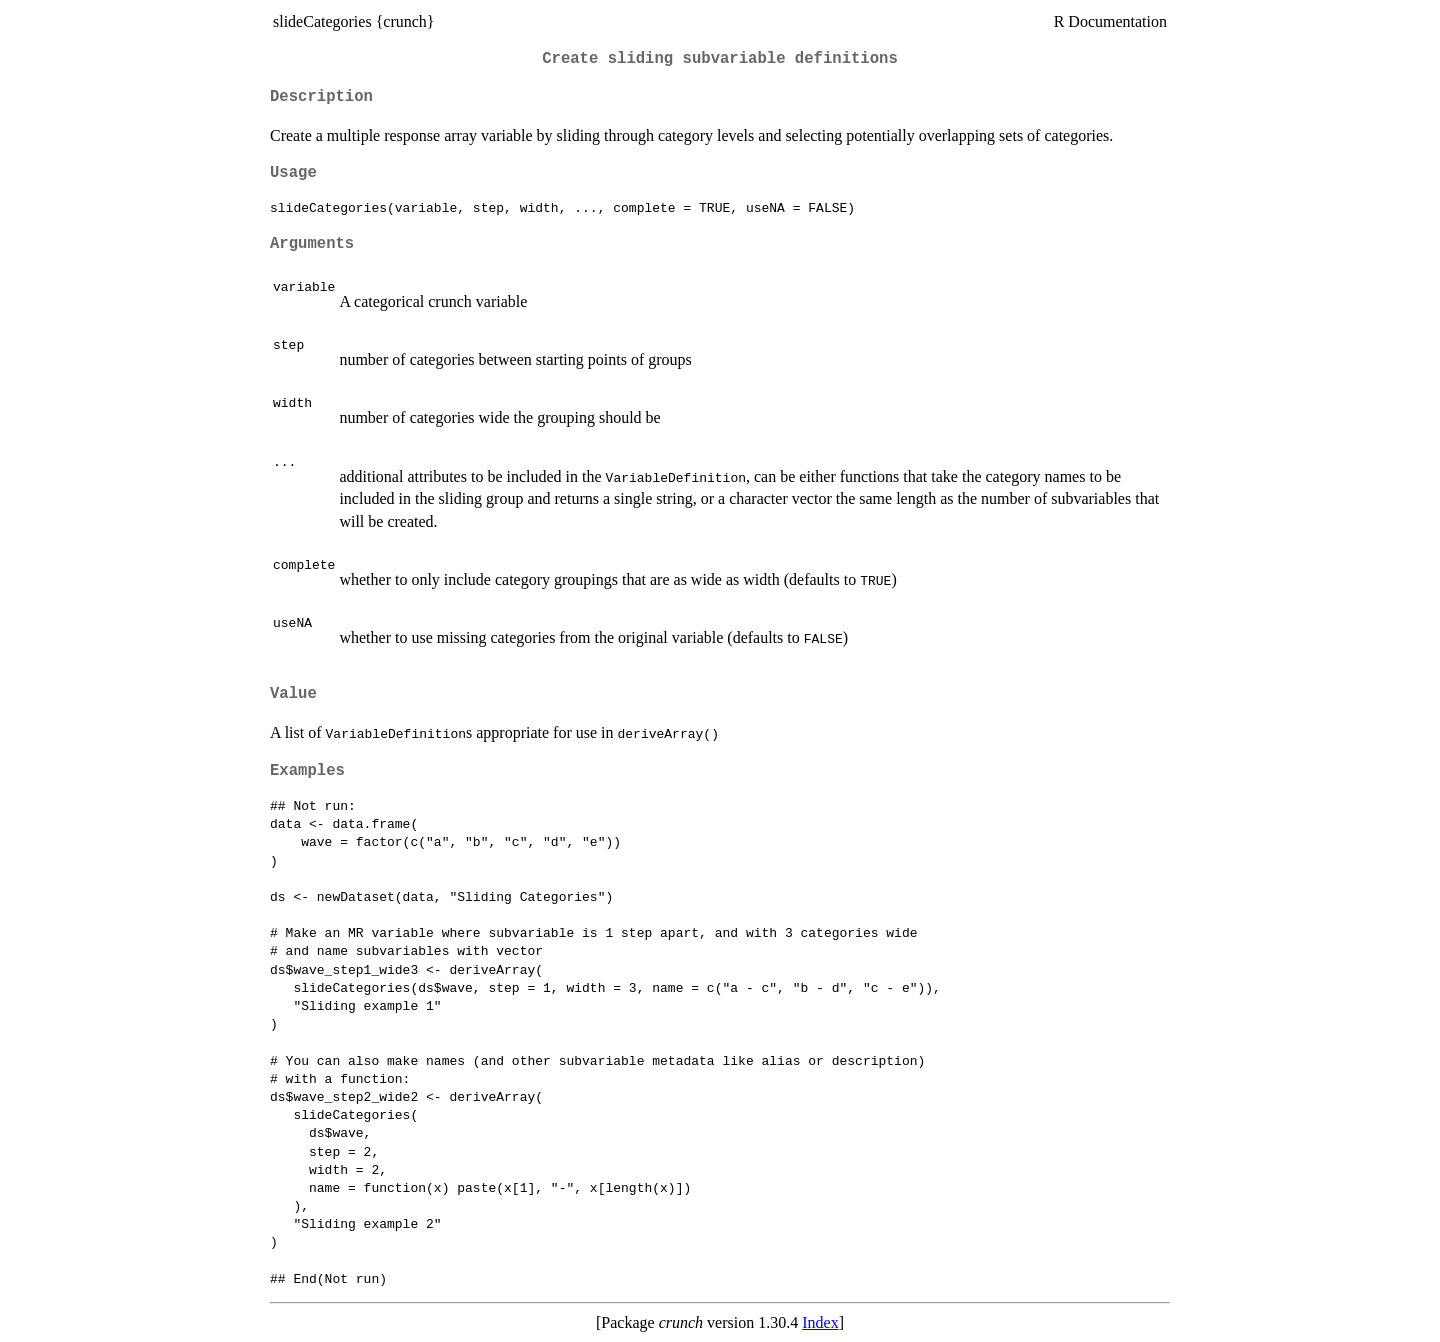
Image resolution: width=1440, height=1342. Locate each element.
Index (820, 1322)
